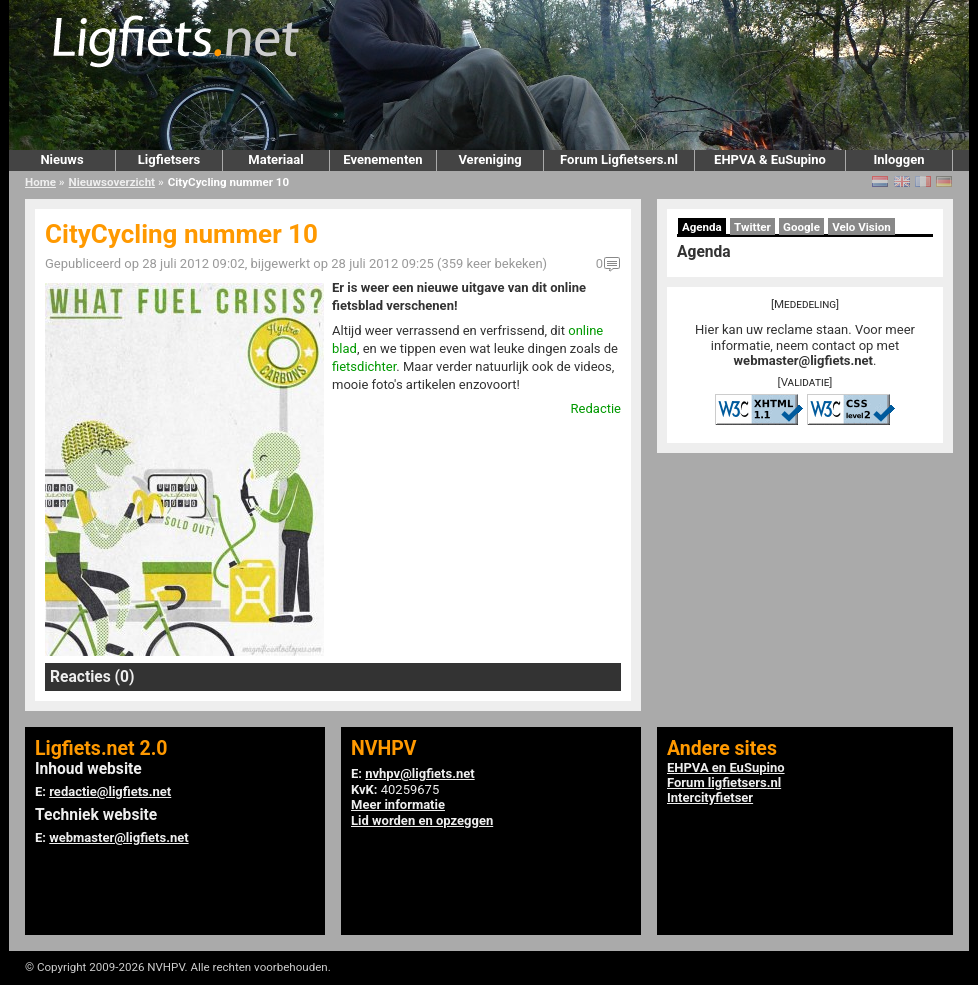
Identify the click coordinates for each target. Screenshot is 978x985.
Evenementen (382, 159)
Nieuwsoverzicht (112, 182)
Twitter (752, 227)
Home (40, 182)
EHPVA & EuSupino (770, 159)
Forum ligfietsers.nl (724, 782)
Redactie (596, 408)
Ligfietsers (169, 159)
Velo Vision (861, 227)
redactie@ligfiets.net (110, 791)
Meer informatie (398, 804)
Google (801, 227)
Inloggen (898, 159)
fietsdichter (364, 366)
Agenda (702, 227)
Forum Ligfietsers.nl (619, 159)
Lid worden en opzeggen (422, 820)
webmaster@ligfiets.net (803, 360)
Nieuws (61, 159)
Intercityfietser (710, 797)
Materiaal (275, 159)
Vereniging (489, 159)
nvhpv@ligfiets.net (419, 773)
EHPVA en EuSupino (726, 767)
